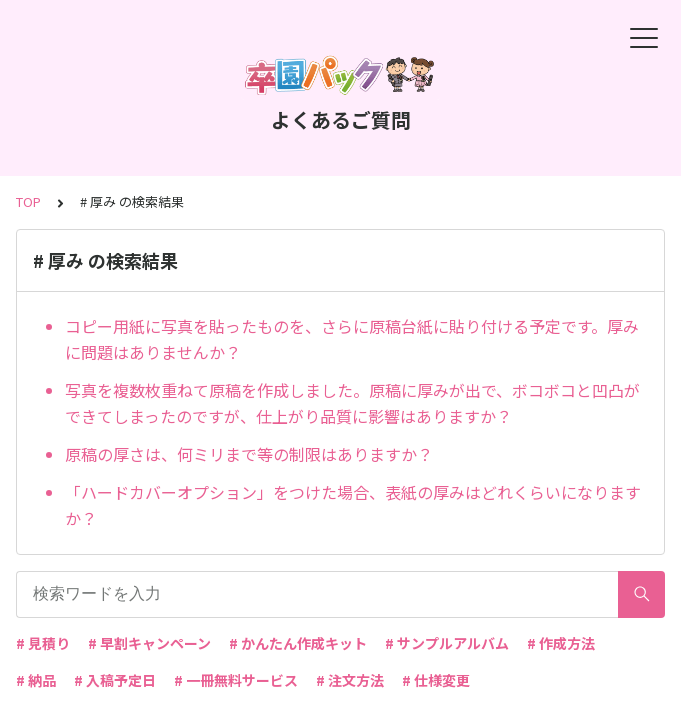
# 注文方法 (350, 680)
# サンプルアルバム (447, 643)
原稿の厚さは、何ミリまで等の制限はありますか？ (249, 454)
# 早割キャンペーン (149, 643)
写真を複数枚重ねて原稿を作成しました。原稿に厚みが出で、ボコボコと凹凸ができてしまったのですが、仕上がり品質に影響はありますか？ (352, 403)
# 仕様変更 (436, 680)
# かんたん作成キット (298, 643)
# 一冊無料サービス (236, 680)
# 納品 (36, 680)
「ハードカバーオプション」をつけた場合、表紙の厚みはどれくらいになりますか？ (353, 505)
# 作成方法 (561, 643)
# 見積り (43, 643)
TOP (28, 201)
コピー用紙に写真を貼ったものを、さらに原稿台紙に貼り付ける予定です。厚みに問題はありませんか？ (352, 339)
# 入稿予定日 (115, 680)
